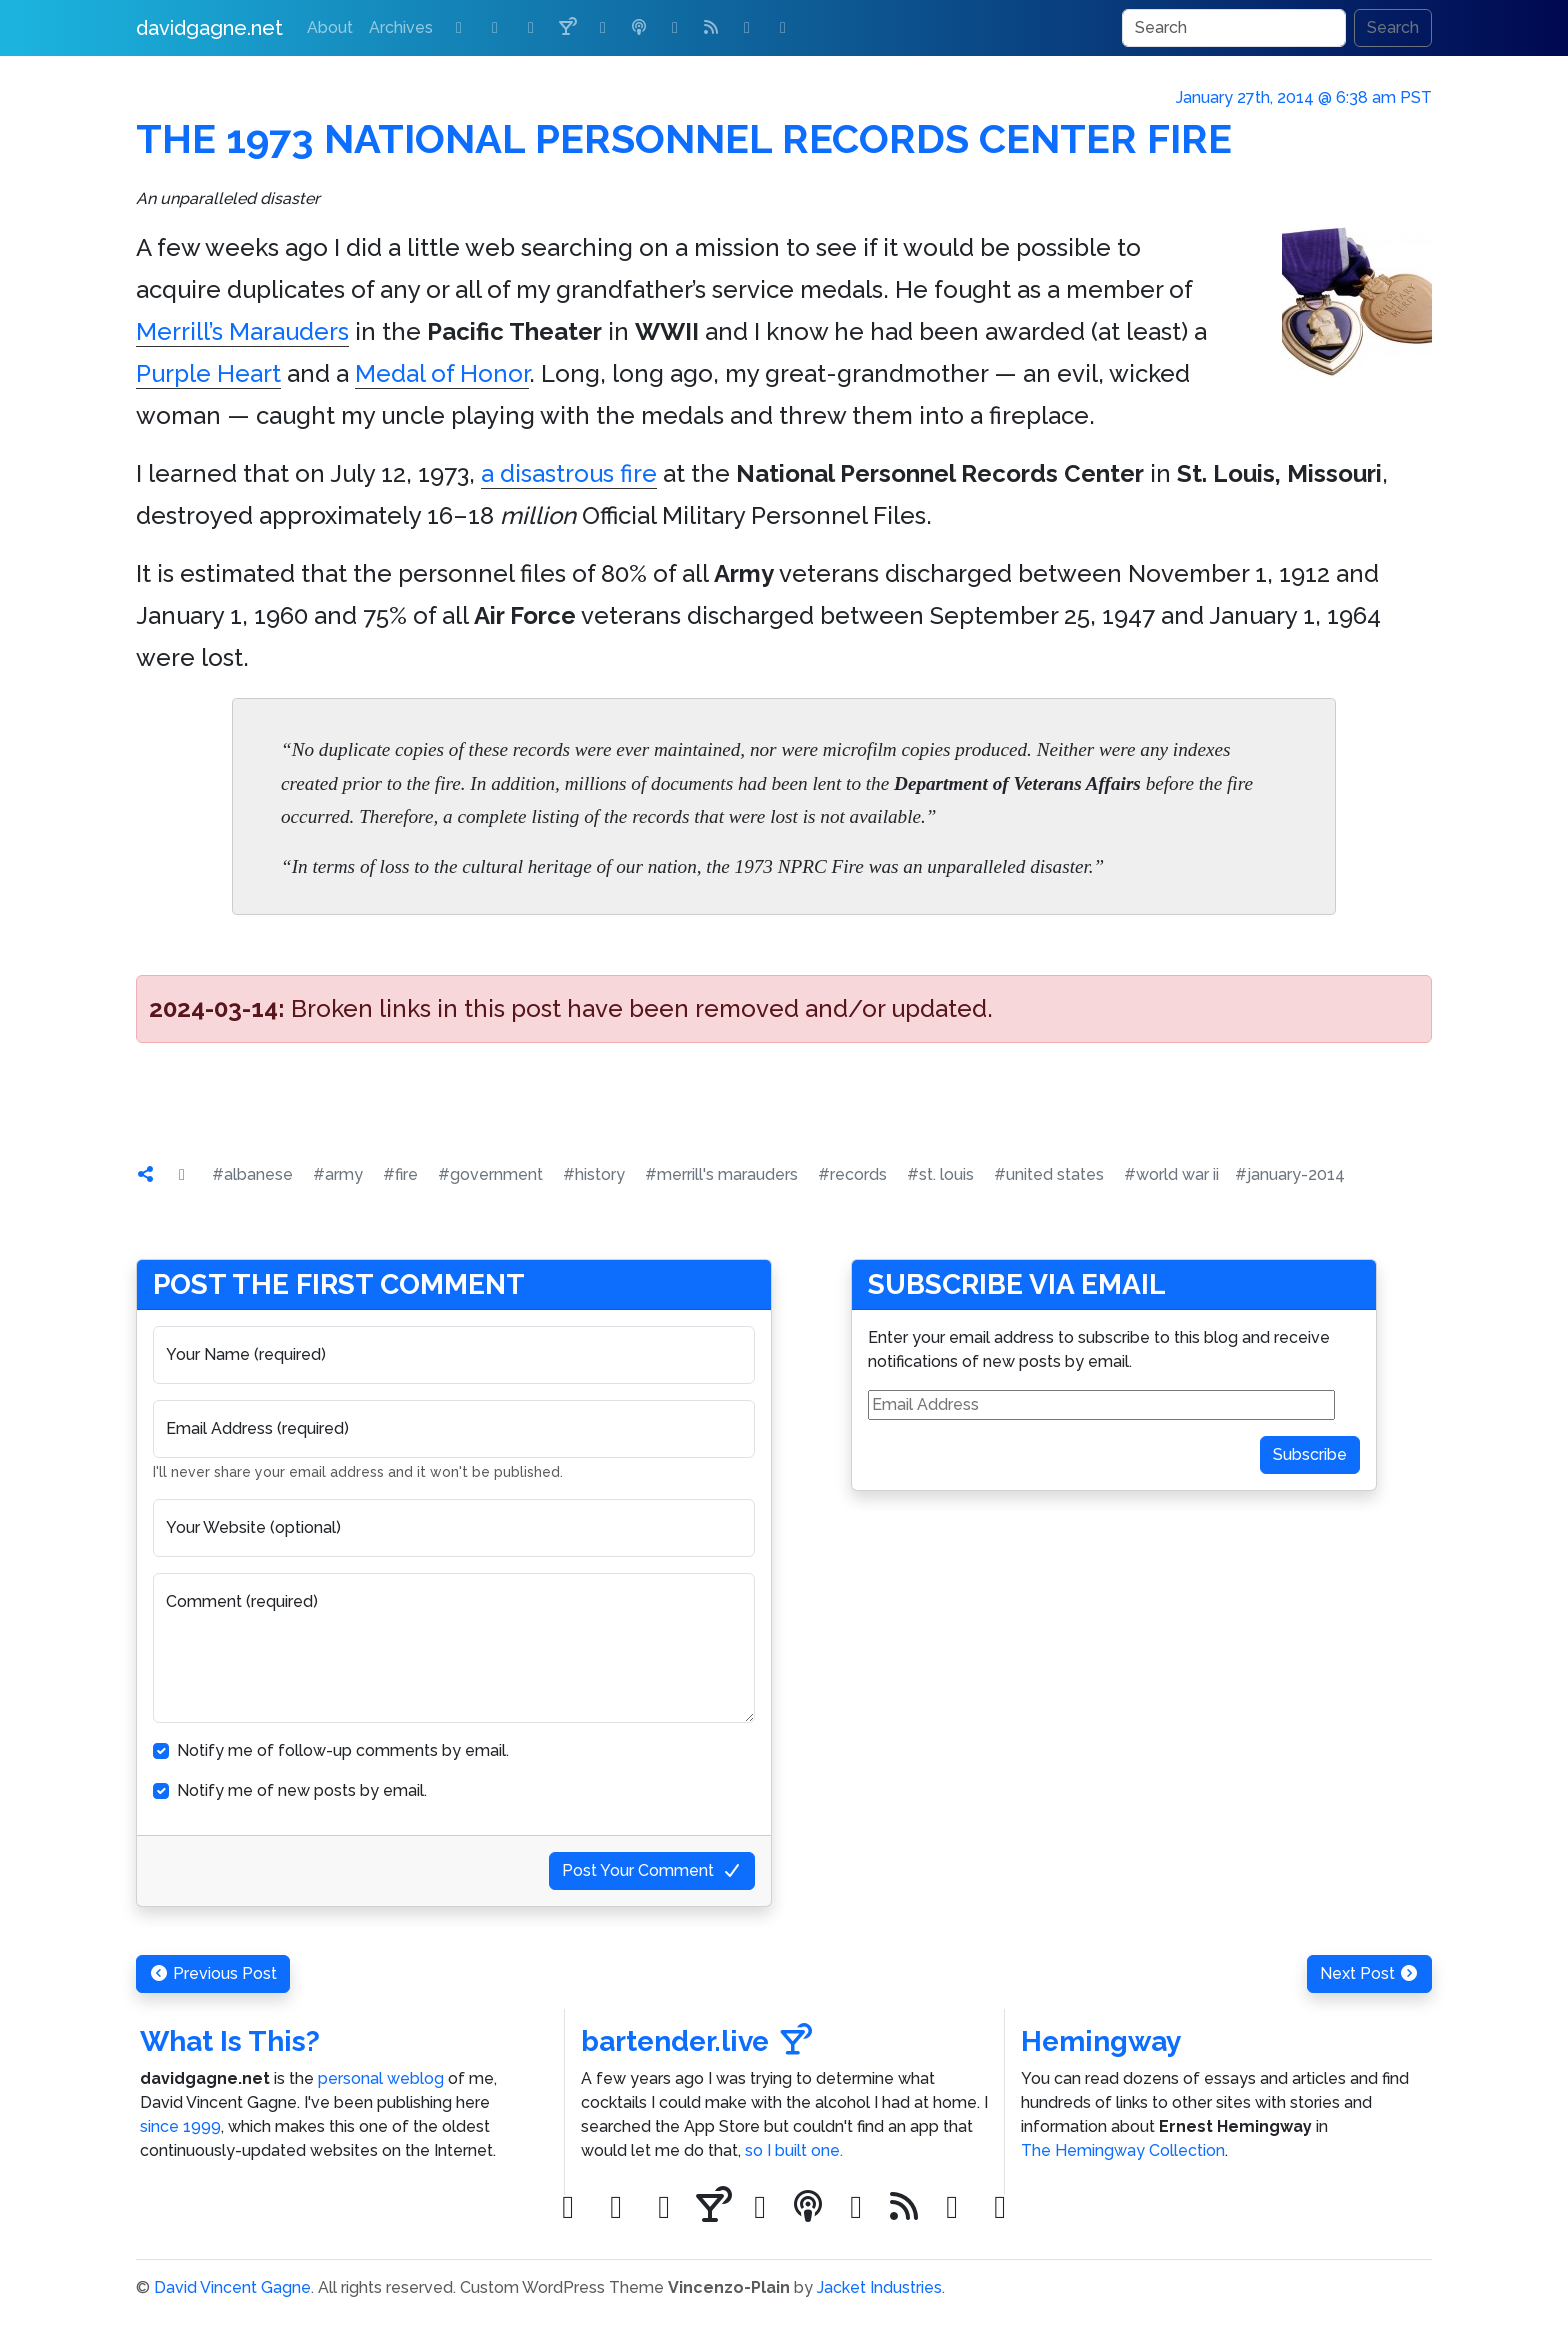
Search (1393, 27)
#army (338, 1174)
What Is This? (230, 2041)
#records (852, 1174)
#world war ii (1171, 1174)
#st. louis (940, 1174)
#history (594, 1174)
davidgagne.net (209, 28)
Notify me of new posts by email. (302, 1790)
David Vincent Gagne (232, 2287)
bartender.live (696, 2041)
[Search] (1234, 28)
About (330, 27)
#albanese (252, 1174)
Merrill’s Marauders (242, 331)
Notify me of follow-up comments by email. (343, 1750)
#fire (400, 1174)
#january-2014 (1290, 1174)
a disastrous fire (569, 473)
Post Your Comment (652, 1870)
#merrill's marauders (721, 1174)
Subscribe (1310, 1454)
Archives (401, 27)
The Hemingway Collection (1123, 2150)
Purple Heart (208, 373)
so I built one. (794, 2150)
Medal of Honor (442, 373)
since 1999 (180, 2126)
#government (490, 1174)
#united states (1049, 1174)
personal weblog (381, 2078)
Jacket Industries (879, 2287)
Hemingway (1101, 2041)
